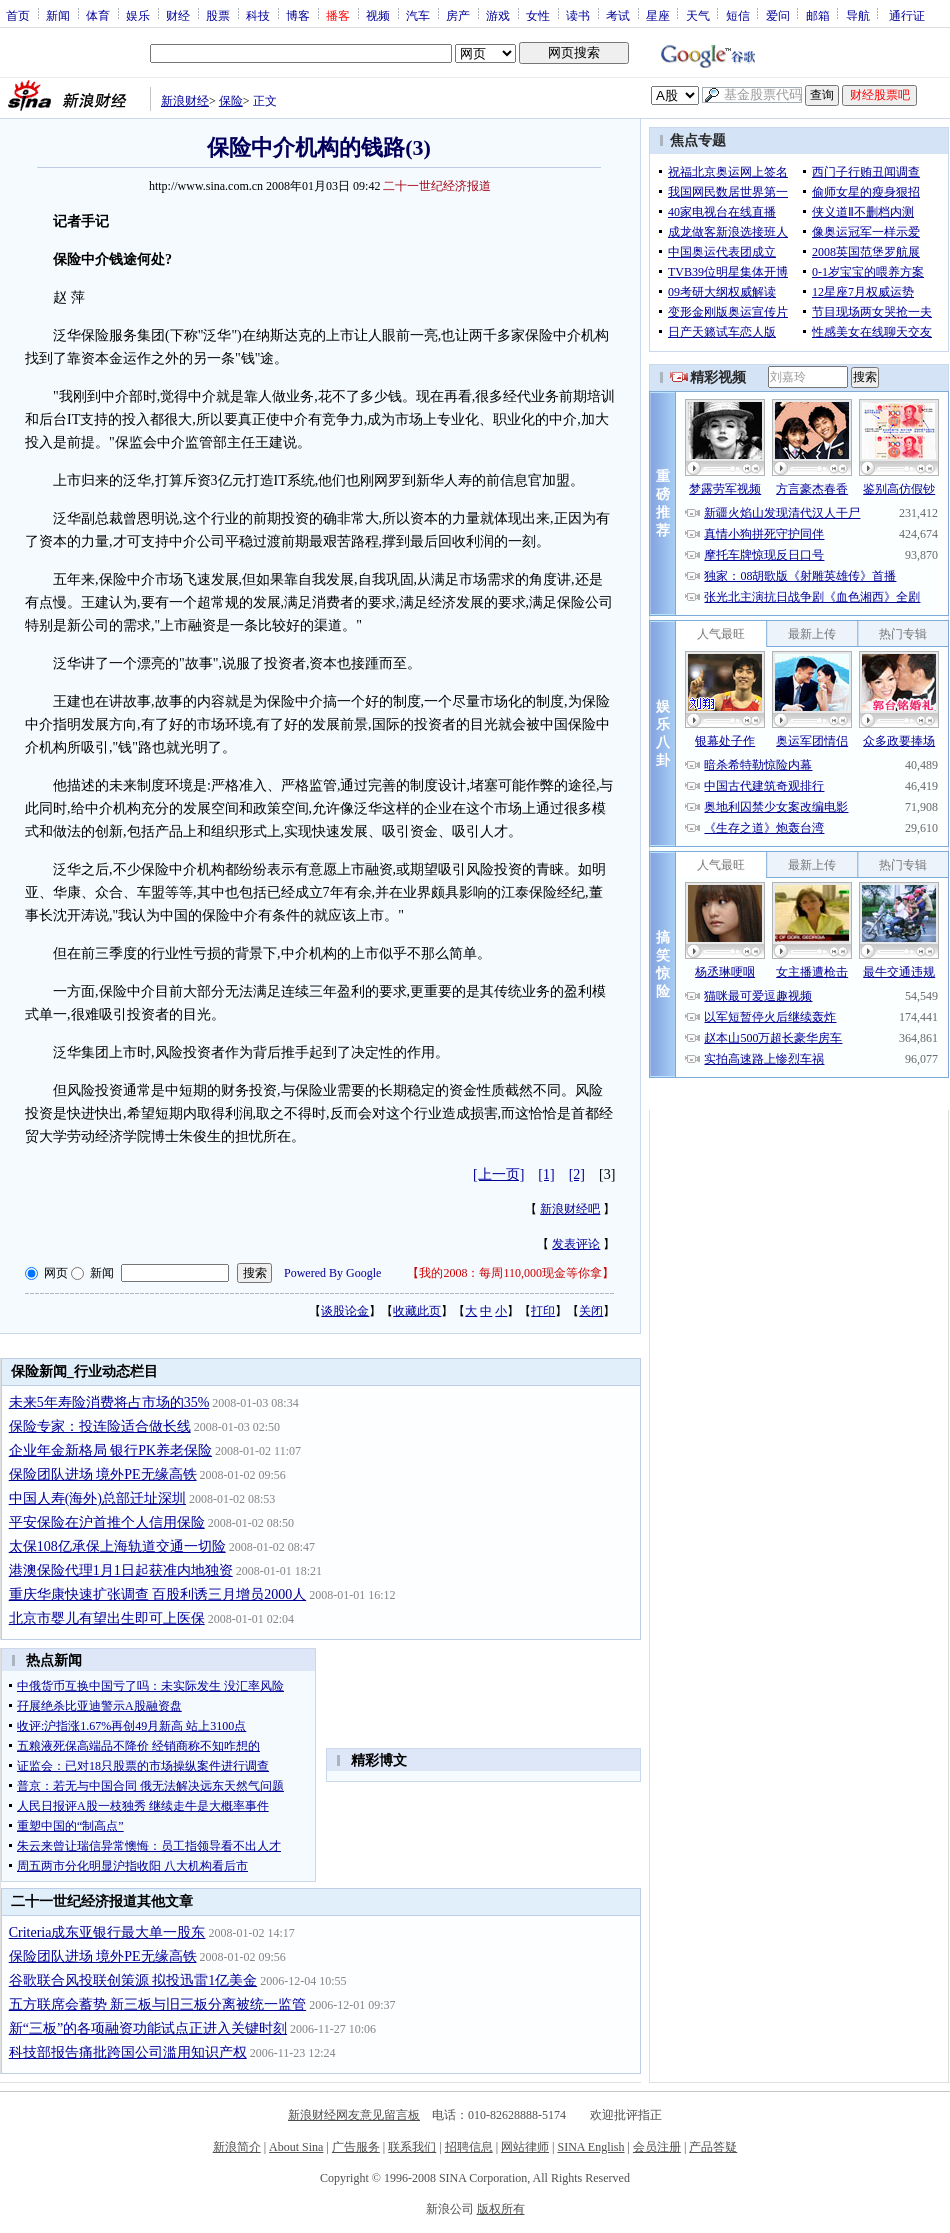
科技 (258, 15)
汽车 (418, 15)
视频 (378, 15)
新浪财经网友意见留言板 (354, 2115)
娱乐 (138, 15)
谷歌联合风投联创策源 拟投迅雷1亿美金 (133, 1980)
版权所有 (501, 2209)
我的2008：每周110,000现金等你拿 (510, 1273)
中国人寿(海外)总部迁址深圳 (97, 1498)
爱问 (778, 15)
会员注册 (657, 2147)
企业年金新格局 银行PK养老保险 (110, 1450)
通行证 (907, 15)
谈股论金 (345, 1311)
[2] (577, 1174)
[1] (546, 1174)
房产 (458, 15)
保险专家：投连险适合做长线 (100, 1426)
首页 (18, 15)
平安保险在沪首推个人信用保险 (107, 1522)
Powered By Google (332, 1273)
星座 (658, 15)
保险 (231, 101)
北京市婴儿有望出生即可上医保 (107, 1618)
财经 (178, 15)
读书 (578, 15)
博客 (298, 15)
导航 (858, 15)
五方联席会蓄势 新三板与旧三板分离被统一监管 (158, 2004)
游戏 (498, 15)
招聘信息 (469, 2147)
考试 (618, 15)
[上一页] (498, 1174)
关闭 (591, 1311)
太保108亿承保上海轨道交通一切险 (117, 1546)
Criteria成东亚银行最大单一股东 (107, 1932)
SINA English (590, 2147)
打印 (543, 1311)
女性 (538, 15)
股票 (218, 15)
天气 (698, 15)
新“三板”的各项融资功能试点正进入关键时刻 (148, 2028)
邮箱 (818, 15)
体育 (98, 15)
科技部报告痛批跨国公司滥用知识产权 (128, 2052)
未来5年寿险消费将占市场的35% (109, 1402)
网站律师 (525, 2147)
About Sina (296, 2147)
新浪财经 (185, 101)
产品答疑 (713, 2147)
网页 (56, 1273)
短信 (738, 15)
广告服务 (356, 2147)
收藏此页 (417, 1311)
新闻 (58, 15)
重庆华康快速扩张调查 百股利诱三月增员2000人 (158, 1594)
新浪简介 (237, 2147)
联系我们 (412, 2147)
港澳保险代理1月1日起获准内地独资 (121, 1570)
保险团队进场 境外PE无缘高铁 (103, 1474)
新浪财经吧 (570, 1209)
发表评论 (576, 1244)
